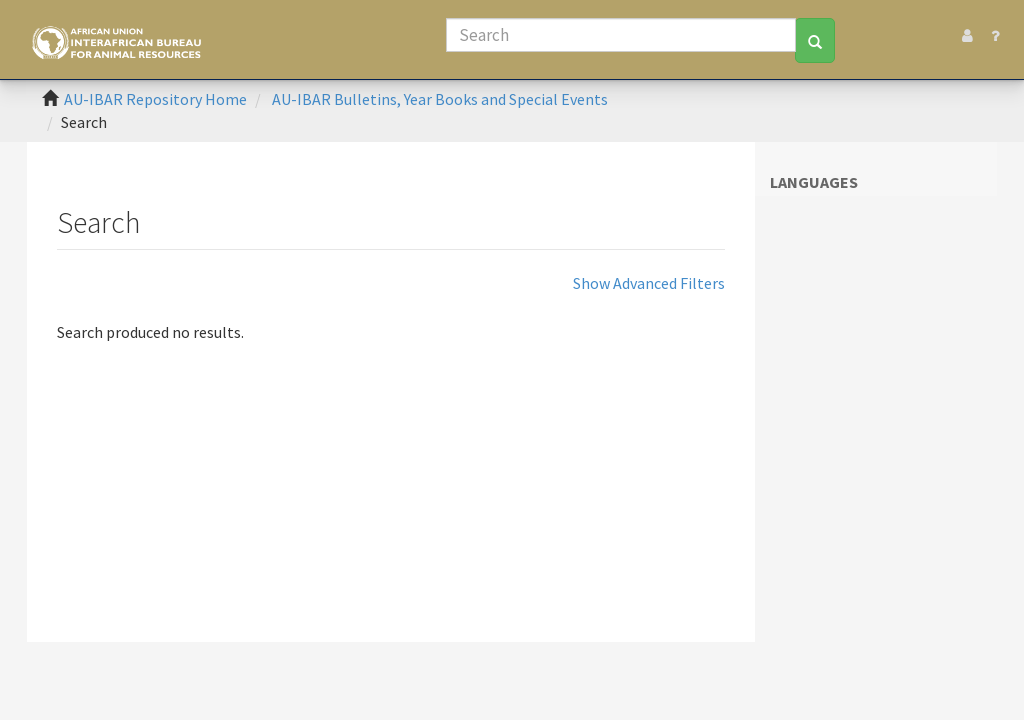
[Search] (621, 35)
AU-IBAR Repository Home (155, 99)
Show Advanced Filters (649, 283)
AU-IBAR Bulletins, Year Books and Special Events (440, 99)
